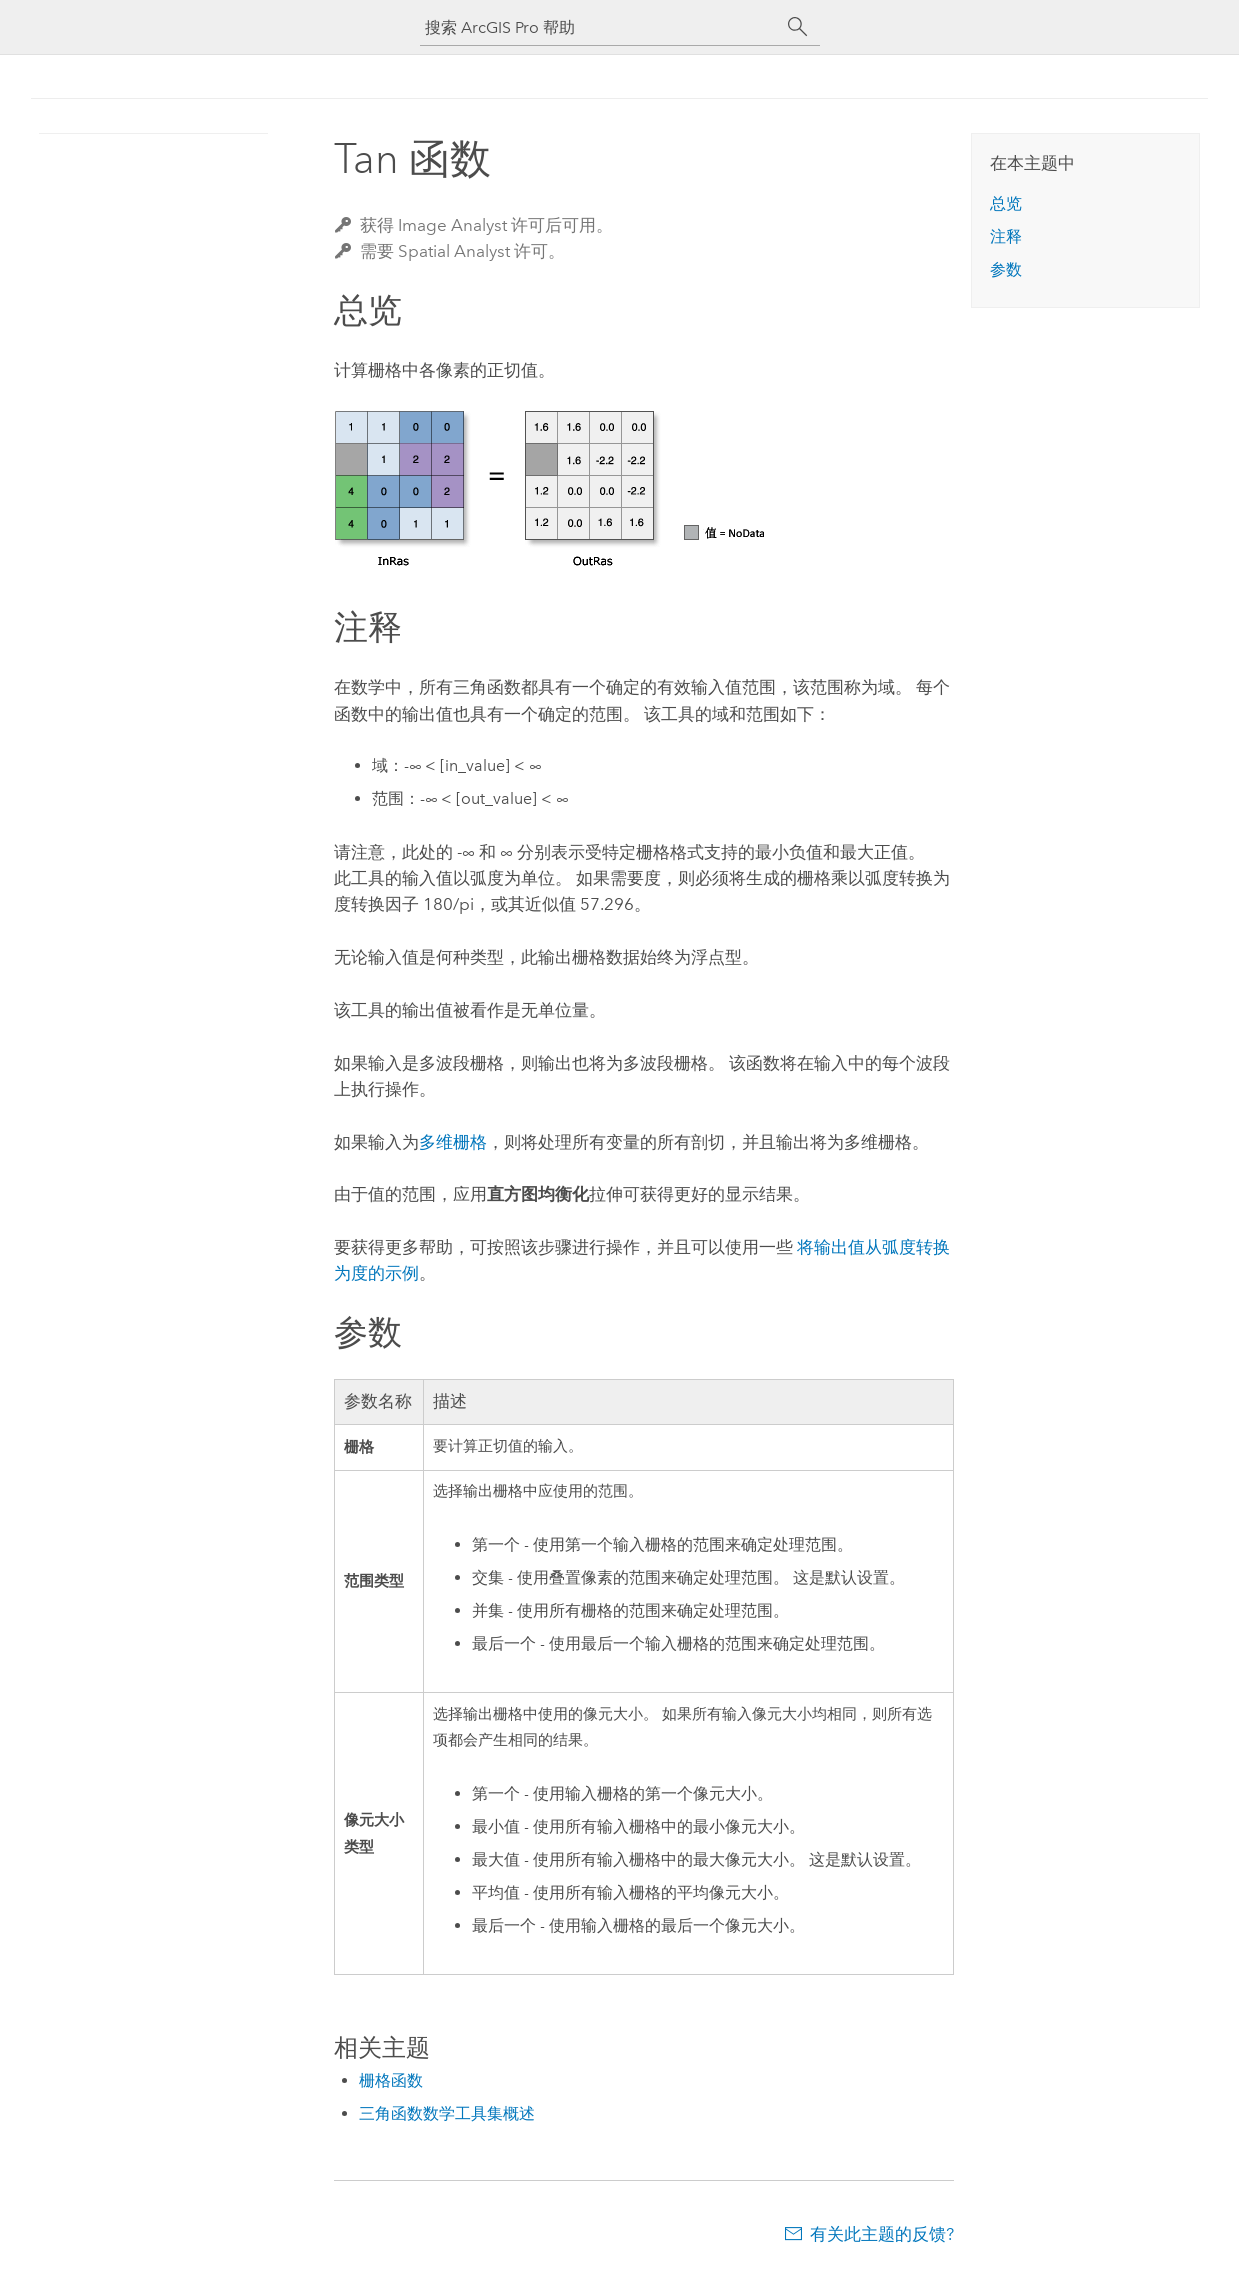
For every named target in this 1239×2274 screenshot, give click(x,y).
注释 (1006, 236)
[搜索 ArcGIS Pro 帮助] (600, 27)
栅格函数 (391, 2080)
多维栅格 (453, 1142)
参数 (1006, 269)
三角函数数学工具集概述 (447, 2113)
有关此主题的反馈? (882, 2234)
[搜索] (798, 27)
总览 (1006, 203)
